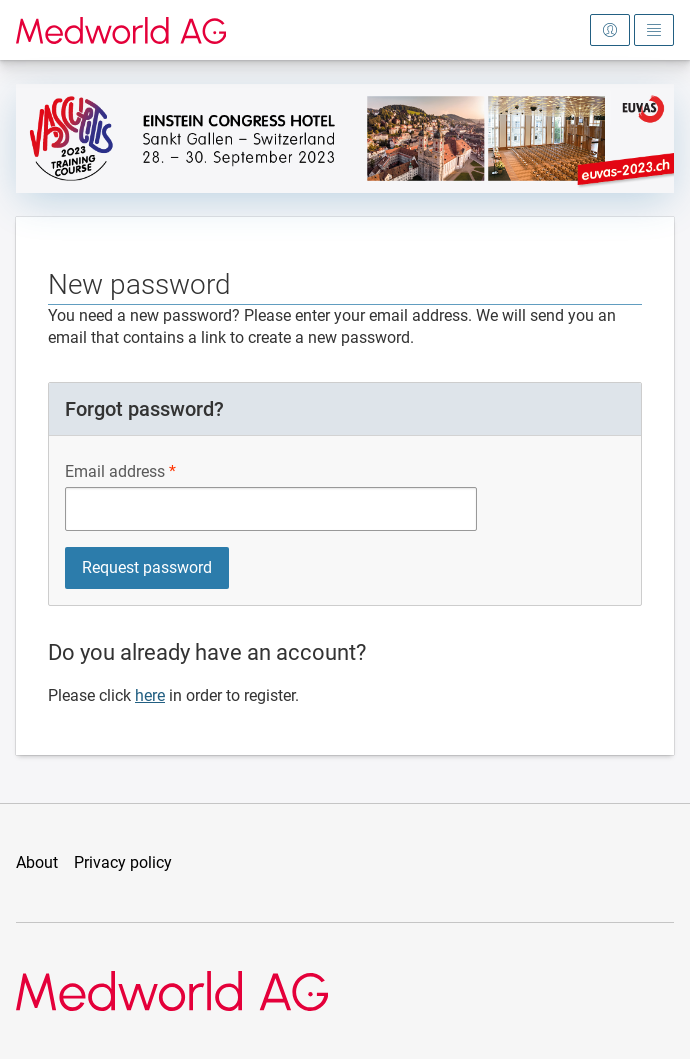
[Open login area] (610, 30)
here (150, 695)
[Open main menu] (654, 30)
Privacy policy (123, 862)
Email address (115, 471)
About (37, 862)
